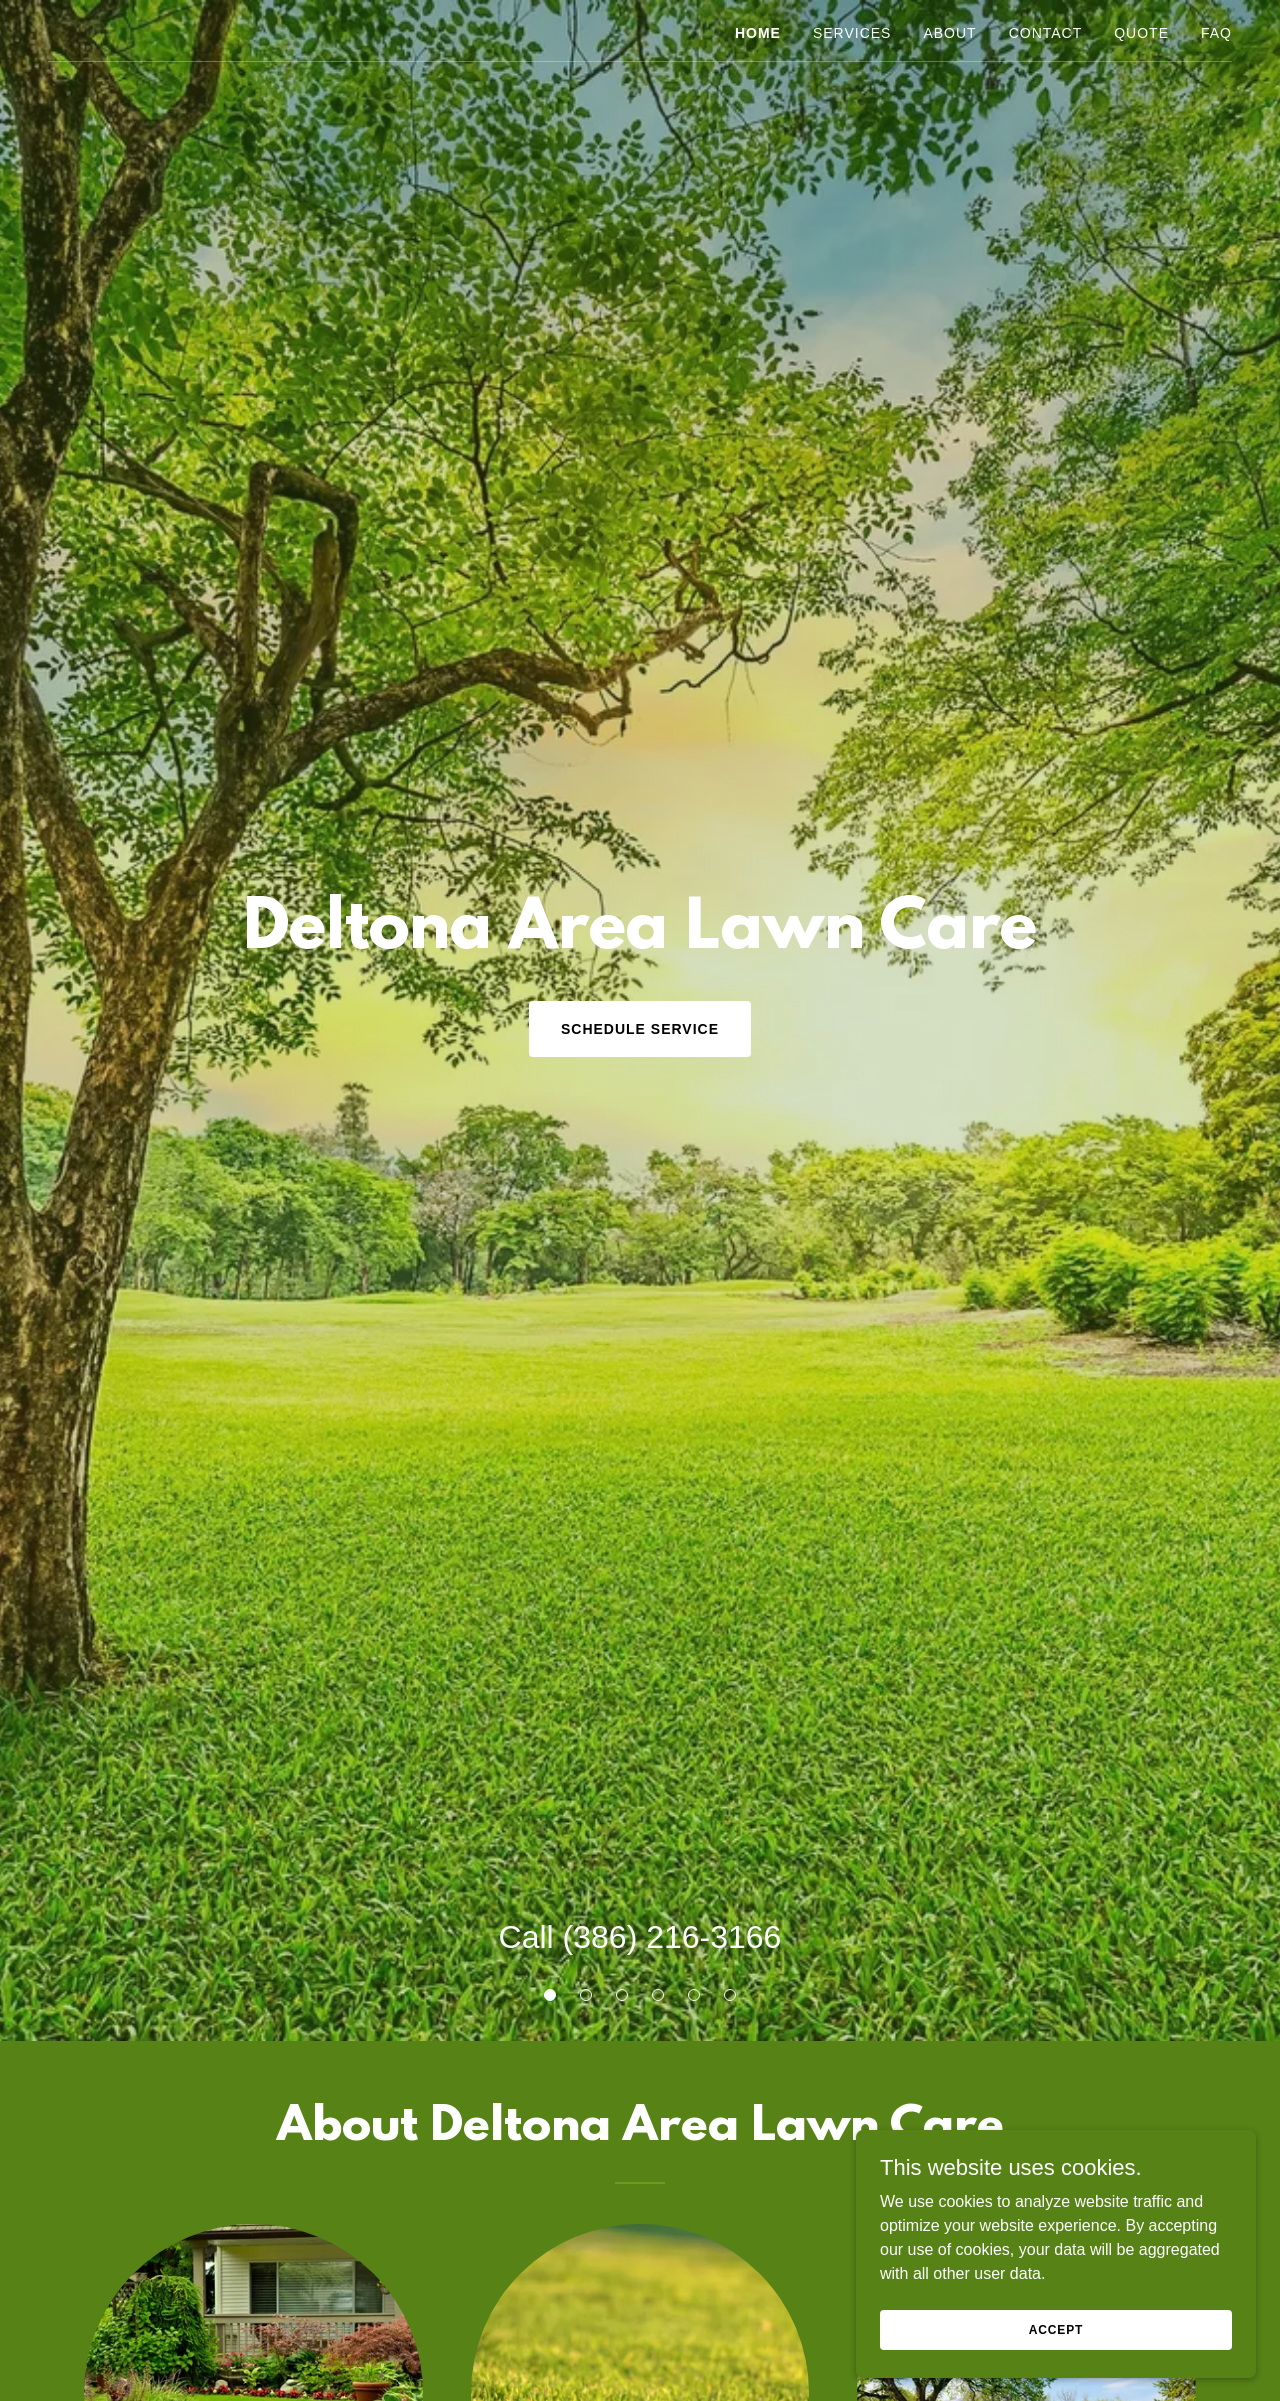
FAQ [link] (1216, 33)
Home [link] (758, 33)
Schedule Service (640, 1029)
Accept (1056, 2329)
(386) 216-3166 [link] (672, 1937)
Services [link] (852, 33)
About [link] (949, 33)
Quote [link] (1141, 33)
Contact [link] (1046, 33)
